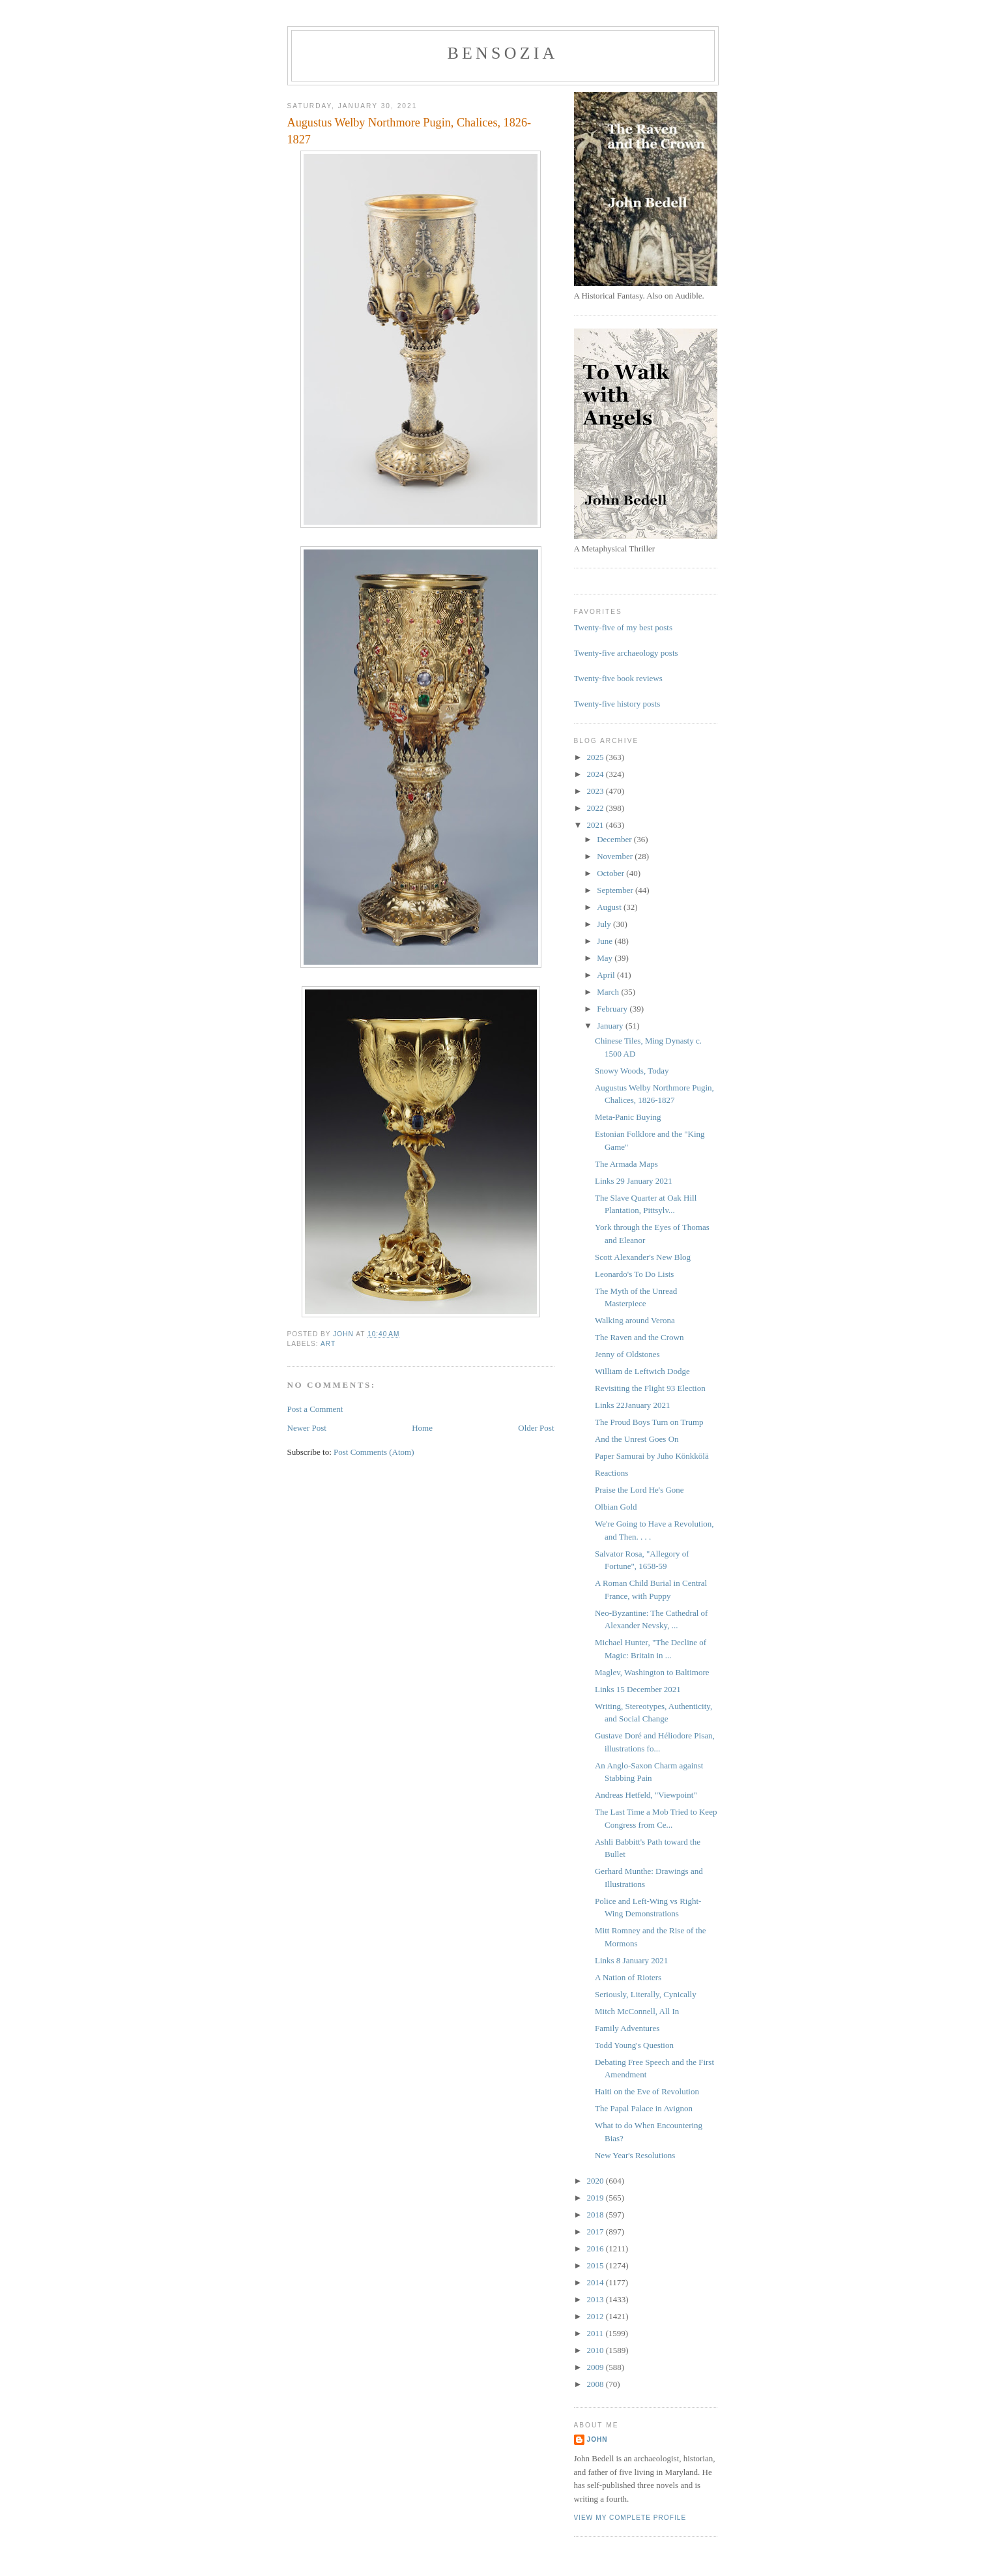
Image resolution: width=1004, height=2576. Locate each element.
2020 (596, 2181)
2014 (596, 2282)
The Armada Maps (626, 1164)
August (610, 907)
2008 (596, 2384)
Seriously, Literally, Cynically (645, 1994)
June (605, 941)
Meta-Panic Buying (628, 1117)
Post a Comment (315, 1409)
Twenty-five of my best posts (623, 627)
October (611, 873)
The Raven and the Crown (639, 1337)
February (613, 1009)
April (607, 975)
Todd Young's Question (634, 2045)
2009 (596, 2367)
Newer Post (306, 1428)
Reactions (611, 1473)
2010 (596, 2350)
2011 (596, 2333)
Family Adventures (627, 2028)
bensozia (502, 53)
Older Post (536, 1428)
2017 (596, 2231)
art (328, 1343)
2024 (596, 774)
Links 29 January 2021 (633, 1181)
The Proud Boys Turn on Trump (649, 1422)
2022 (596, 808)
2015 (596, 2265)
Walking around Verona (635, 1320)
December (615, 839)
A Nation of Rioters (628, 1977)
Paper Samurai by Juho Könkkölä (652, 1456)
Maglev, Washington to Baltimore (652, 1672)
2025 (596, 757)
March (609, 992)
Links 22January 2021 (632, 1405)
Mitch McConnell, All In (637, 2011)
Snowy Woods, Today (632, 1071)
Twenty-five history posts (617, 704)
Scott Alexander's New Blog (643, 1257)
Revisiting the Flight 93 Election (650, 1388)
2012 (596, 2316)
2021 (596, 825)
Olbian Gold (616, 1507)
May (605, 958)
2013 (596, 2299)
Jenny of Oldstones (627, 1354)
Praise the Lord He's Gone (639, 1490)
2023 (596, 791)
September (616, 890)
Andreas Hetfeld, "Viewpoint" (646, 1795)
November (616, 856)
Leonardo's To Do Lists (634, 1274)
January (611, 1026)
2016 (596, 2248)
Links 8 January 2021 (631, 1960)
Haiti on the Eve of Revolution (647, 2091)
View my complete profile (630, 2517)
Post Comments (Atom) (374, 1452)
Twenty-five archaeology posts (626, 653)
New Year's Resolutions (635, 2155)
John (597, 2439)
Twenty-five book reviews (618, 678)
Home (422, 1428)
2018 (596, 2214)
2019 (596, 2198)
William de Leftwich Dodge (642, 1371)
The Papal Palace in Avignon (644, 2108)
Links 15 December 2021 (638, 1689)
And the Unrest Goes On (637, 1439)
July (605, 924)
